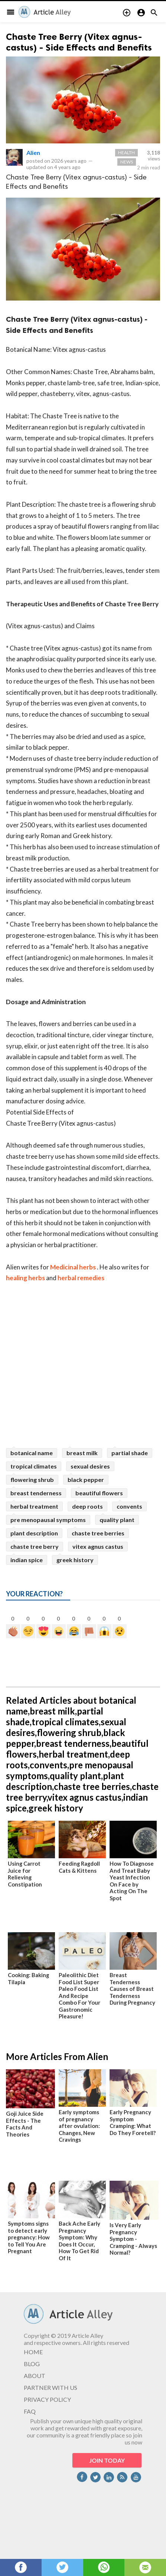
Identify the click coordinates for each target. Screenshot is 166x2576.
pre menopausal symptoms (48, 1519)
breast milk (82, 1452)
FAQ (30, 2411)
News (126, 162)
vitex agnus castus (97, 1546)
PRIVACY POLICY (47, 2399)
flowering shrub (32, 1479)
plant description (34, 1533)
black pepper (86, 1479)
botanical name (31, 1452)
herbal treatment (34, 1506)
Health (126, 152)
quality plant (117, 1519)
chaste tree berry (34, 1546)
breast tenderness (36, 1492)
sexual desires (90, 1466)
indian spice (26, 1559)
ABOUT (34, 2375)
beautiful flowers (99, 1492)
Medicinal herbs (73, 1267)
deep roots (87, 1506)
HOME (33, 2351)
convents (129, 1506)
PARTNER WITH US (50, 2387)
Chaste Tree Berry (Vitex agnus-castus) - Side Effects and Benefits (79, 42)
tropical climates (33, 1466)
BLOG (32, 2363)
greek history (75, 1559)
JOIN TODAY (107, 2460)
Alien (33, 152)
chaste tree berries (98, 1533)
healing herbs (25, 1278)
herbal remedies (81, 1278)
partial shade (129, 1452)
